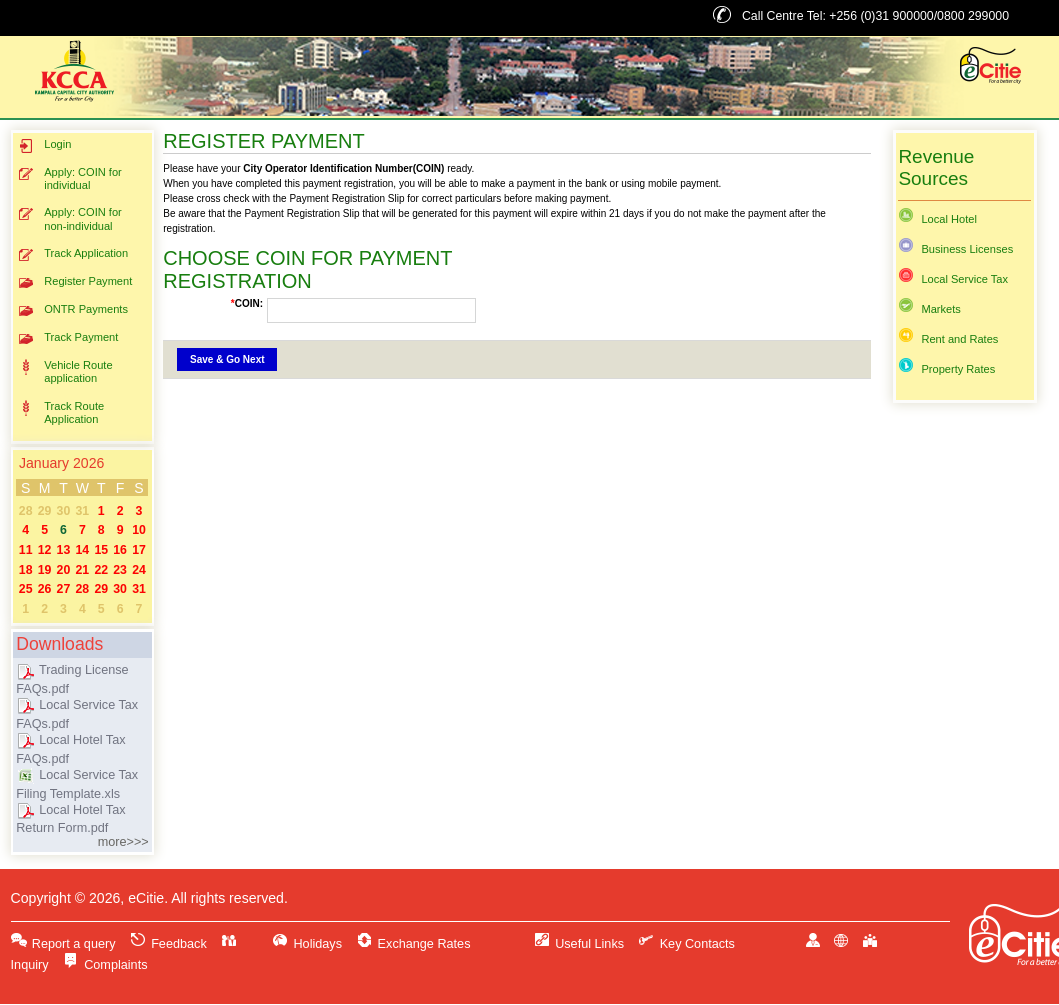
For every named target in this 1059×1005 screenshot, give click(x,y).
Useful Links (579, 944)
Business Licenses (955, 249)
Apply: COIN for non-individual (70, 218)
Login (44, 145)
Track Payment (68, 338)
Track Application (73, 254)
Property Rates (946, 369)
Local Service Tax (953, 279)
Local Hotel (937, 219)
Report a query (63, 944)
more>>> (123, 842)
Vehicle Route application (65, 371)
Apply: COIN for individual (70, 178)
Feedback (168, 944)
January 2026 (61, 463)
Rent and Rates (948, 339)
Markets (929, 309)
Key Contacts (686, 944)
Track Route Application (61, 412)
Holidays (307, 944)
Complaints (105, 965)
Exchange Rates (413, 944)
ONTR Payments (73, 310)
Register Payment (75, 282)
